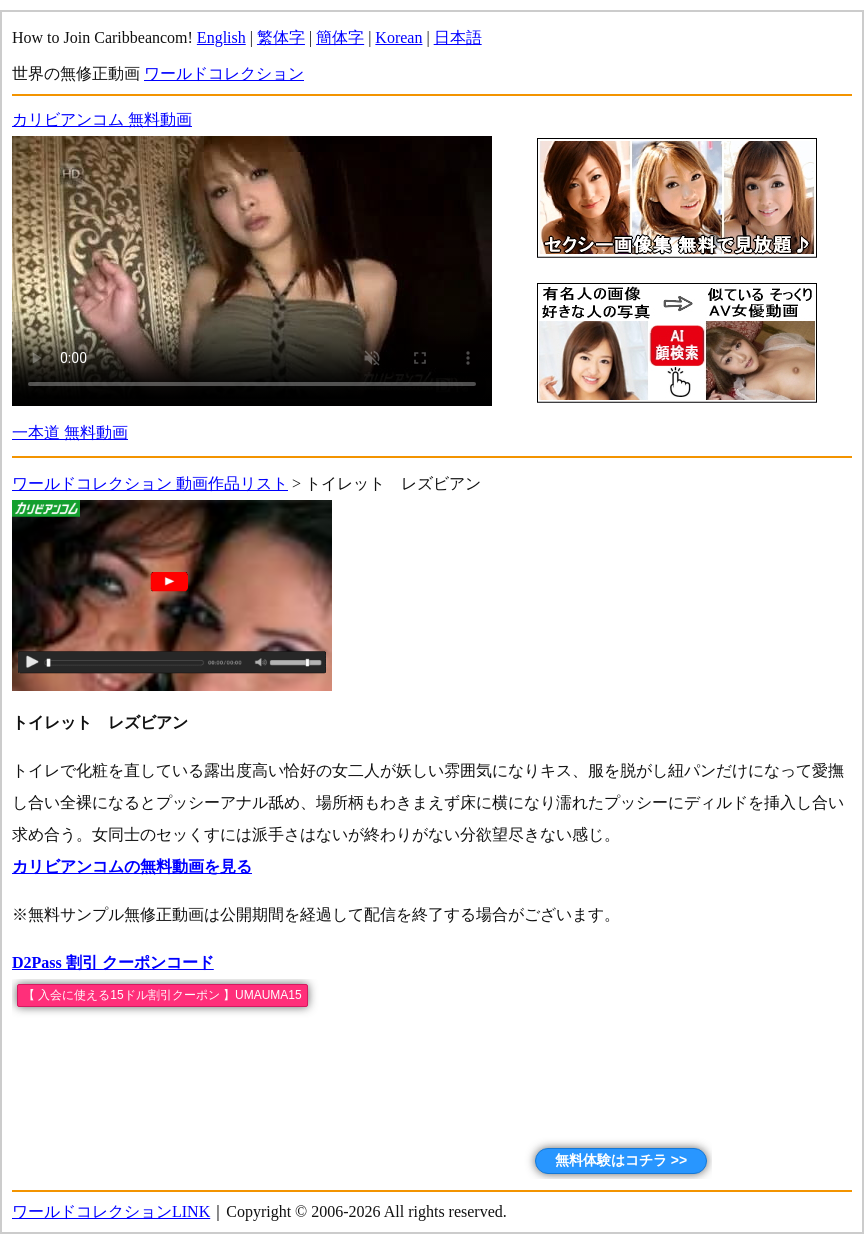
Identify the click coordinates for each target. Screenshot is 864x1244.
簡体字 (340, 37)
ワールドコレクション (224, 73)
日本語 (458, 37)
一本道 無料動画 (70, 432)
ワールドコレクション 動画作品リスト (150, 483)
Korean (398, 37)
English (221, 37)
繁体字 (281, 37)
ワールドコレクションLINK (111, 1211)
